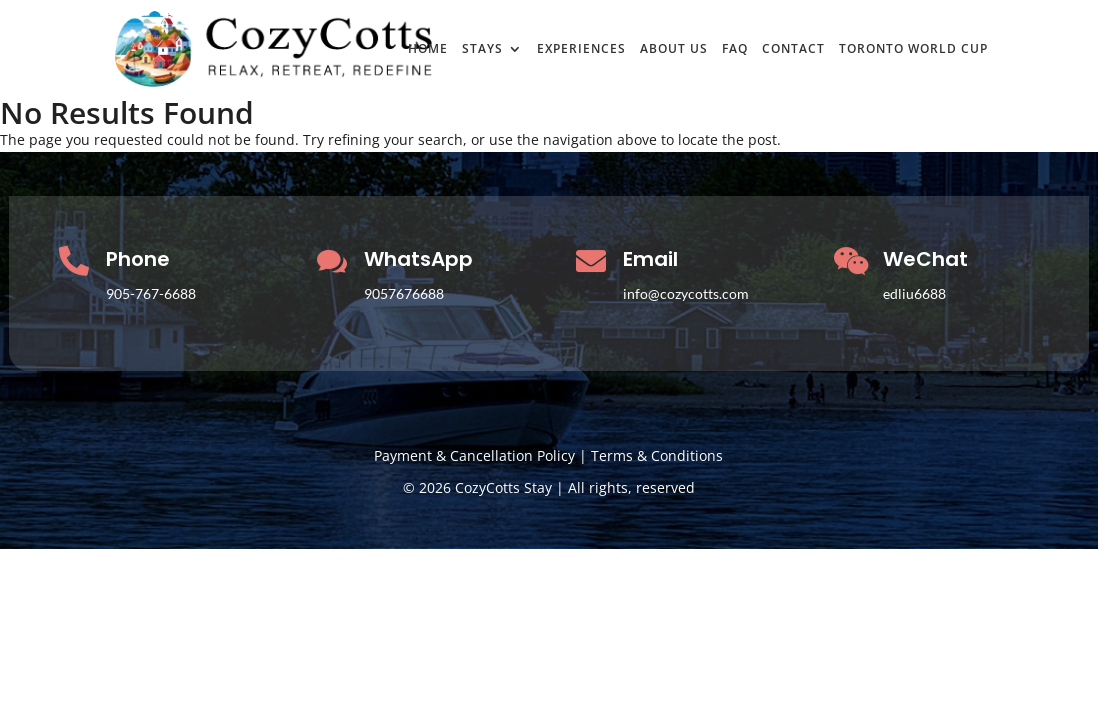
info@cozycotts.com (686, 293)
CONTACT (793, 50)
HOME (428, 50)
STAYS (482, 50)
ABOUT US (674, 50)
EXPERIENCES (581, 50)
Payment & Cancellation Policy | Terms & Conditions (548, 455)
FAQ (735, 50)
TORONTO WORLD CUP (913, 50)
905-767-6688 (151, 293)
